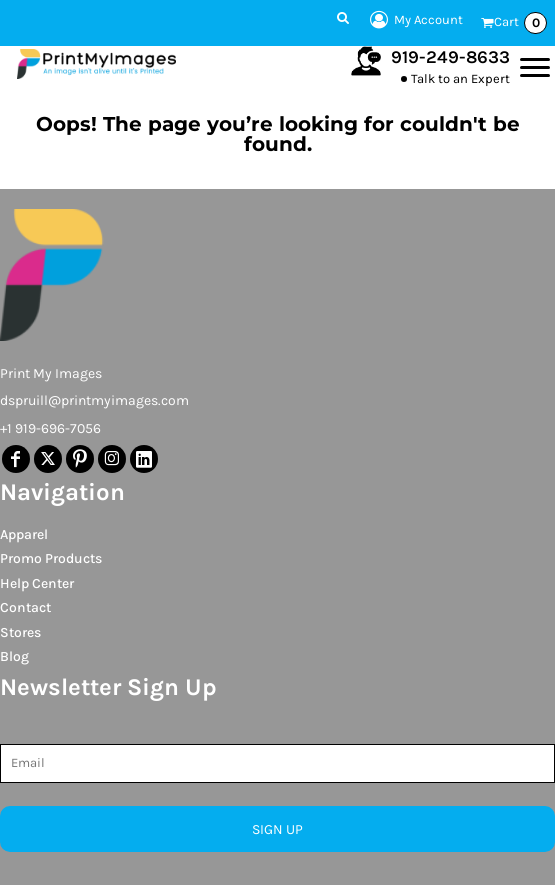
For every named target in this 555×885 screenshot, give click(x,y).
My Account (413, 20)
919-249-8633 (450, 57)
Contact (25, 607)
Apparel (24, 534)
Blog (14, 656)
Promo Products (51, 558)
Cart (520, 23)
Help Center (37, 583)
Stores (20, 632)
